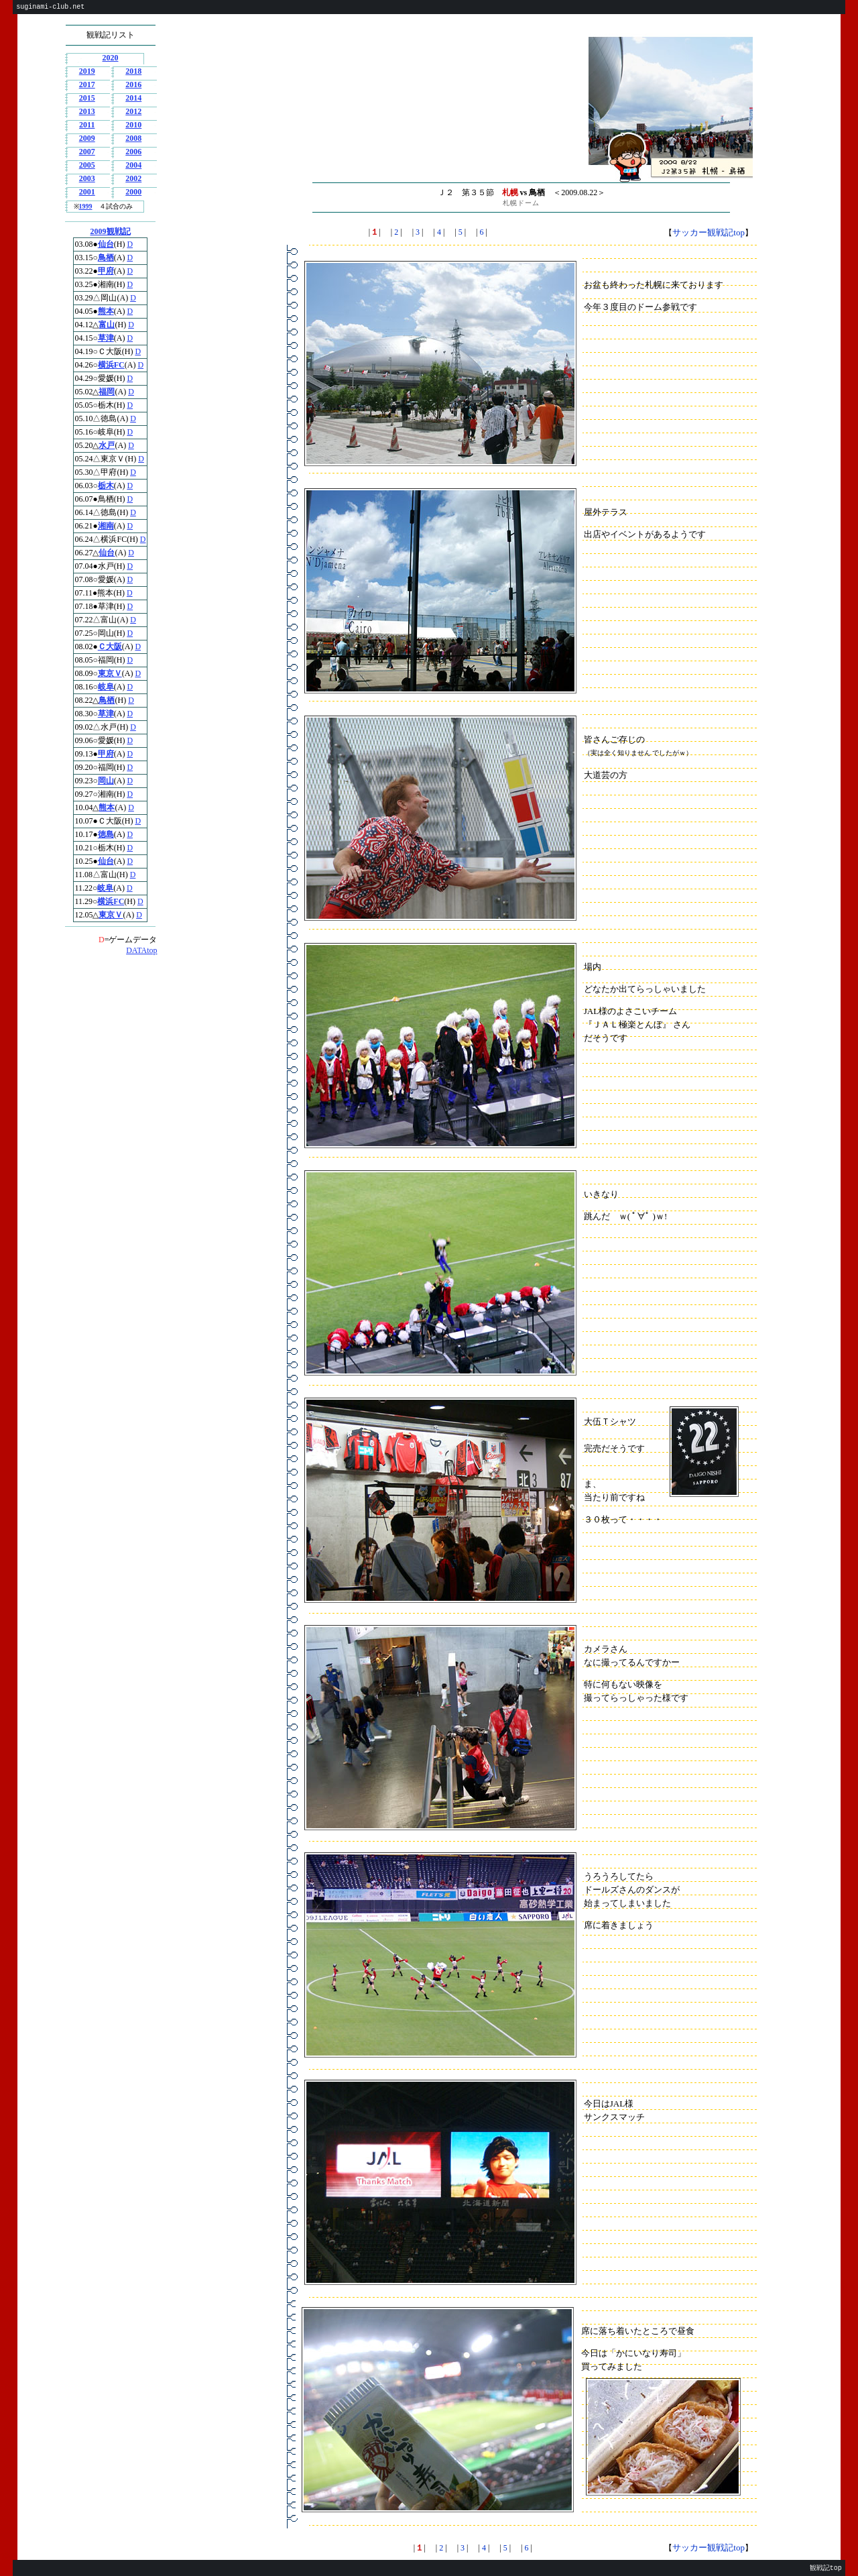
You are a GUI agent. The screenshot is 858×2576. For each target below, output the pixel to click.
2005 (87, 165)
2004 (133, 165)
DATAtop (141, 950)
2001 (87, 192)
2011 (87, 124)
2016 (133, 84)
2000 (133, 192)
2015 (87, 98)
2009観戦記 (110, 231)
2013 (87, 111)
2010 (133, 124)
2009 (87, 138)
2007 (87, 151)
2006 (133, 151)
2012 (133, 111)
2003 (87, 178)
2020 (111, 57)
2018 (133, 71)
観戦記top (826, 2568)
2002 (133, 178)
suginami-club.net (50, 7)
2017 (87, 84)
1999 (86, 206)
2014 (133, 98)
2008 (133, 138)
